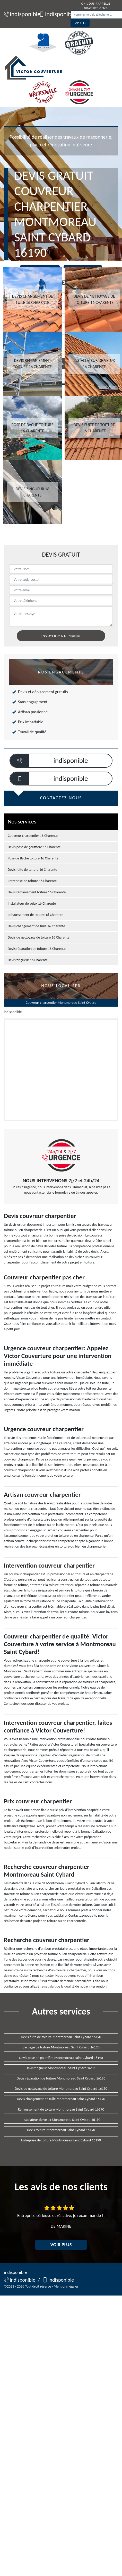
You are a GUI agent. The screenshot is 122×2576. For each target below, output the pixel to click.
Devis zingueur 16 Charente (28, 960)
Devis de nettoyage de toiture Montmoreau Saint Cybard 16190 (61, 2088)
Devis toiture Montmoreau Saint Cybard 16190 (61, 2130)
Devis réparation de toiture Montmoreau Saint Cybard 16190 (61, 2078)
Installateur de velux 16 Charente (32, 903)
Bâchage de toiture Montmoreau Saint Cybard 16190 (60, 2047)
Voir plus (61, 2244)
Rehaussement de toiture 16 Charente (35, 915)
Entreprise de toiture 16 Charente (32, 881)
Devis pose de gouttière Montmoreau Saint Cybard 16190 (61, 2058)
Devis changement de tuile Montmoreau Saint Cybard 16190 (61, 2099)
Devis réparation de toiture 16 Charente (37, 949)
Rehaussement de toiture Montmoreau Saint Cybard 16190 (61, 2109)
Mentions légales (66, 2286)
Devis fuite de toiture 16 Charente (32, 869)
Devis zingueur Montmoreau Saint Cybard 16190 (61, 2068)
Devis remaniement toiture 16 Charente (37, 892)
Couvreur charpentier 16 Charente (33, 835)
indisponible (19, 14)
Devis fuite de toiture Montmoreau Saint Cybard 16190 (61, 2037)
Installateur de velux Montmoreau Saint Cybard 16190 (61, 2120)
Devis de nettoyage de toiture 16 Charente (38, 937)
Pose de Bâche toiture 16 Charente (33, 858)
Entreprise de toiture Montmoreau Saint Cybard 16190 (61, 2140)
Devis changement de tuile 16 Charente (36, 926)
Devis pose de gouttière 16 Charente (34, 847)
